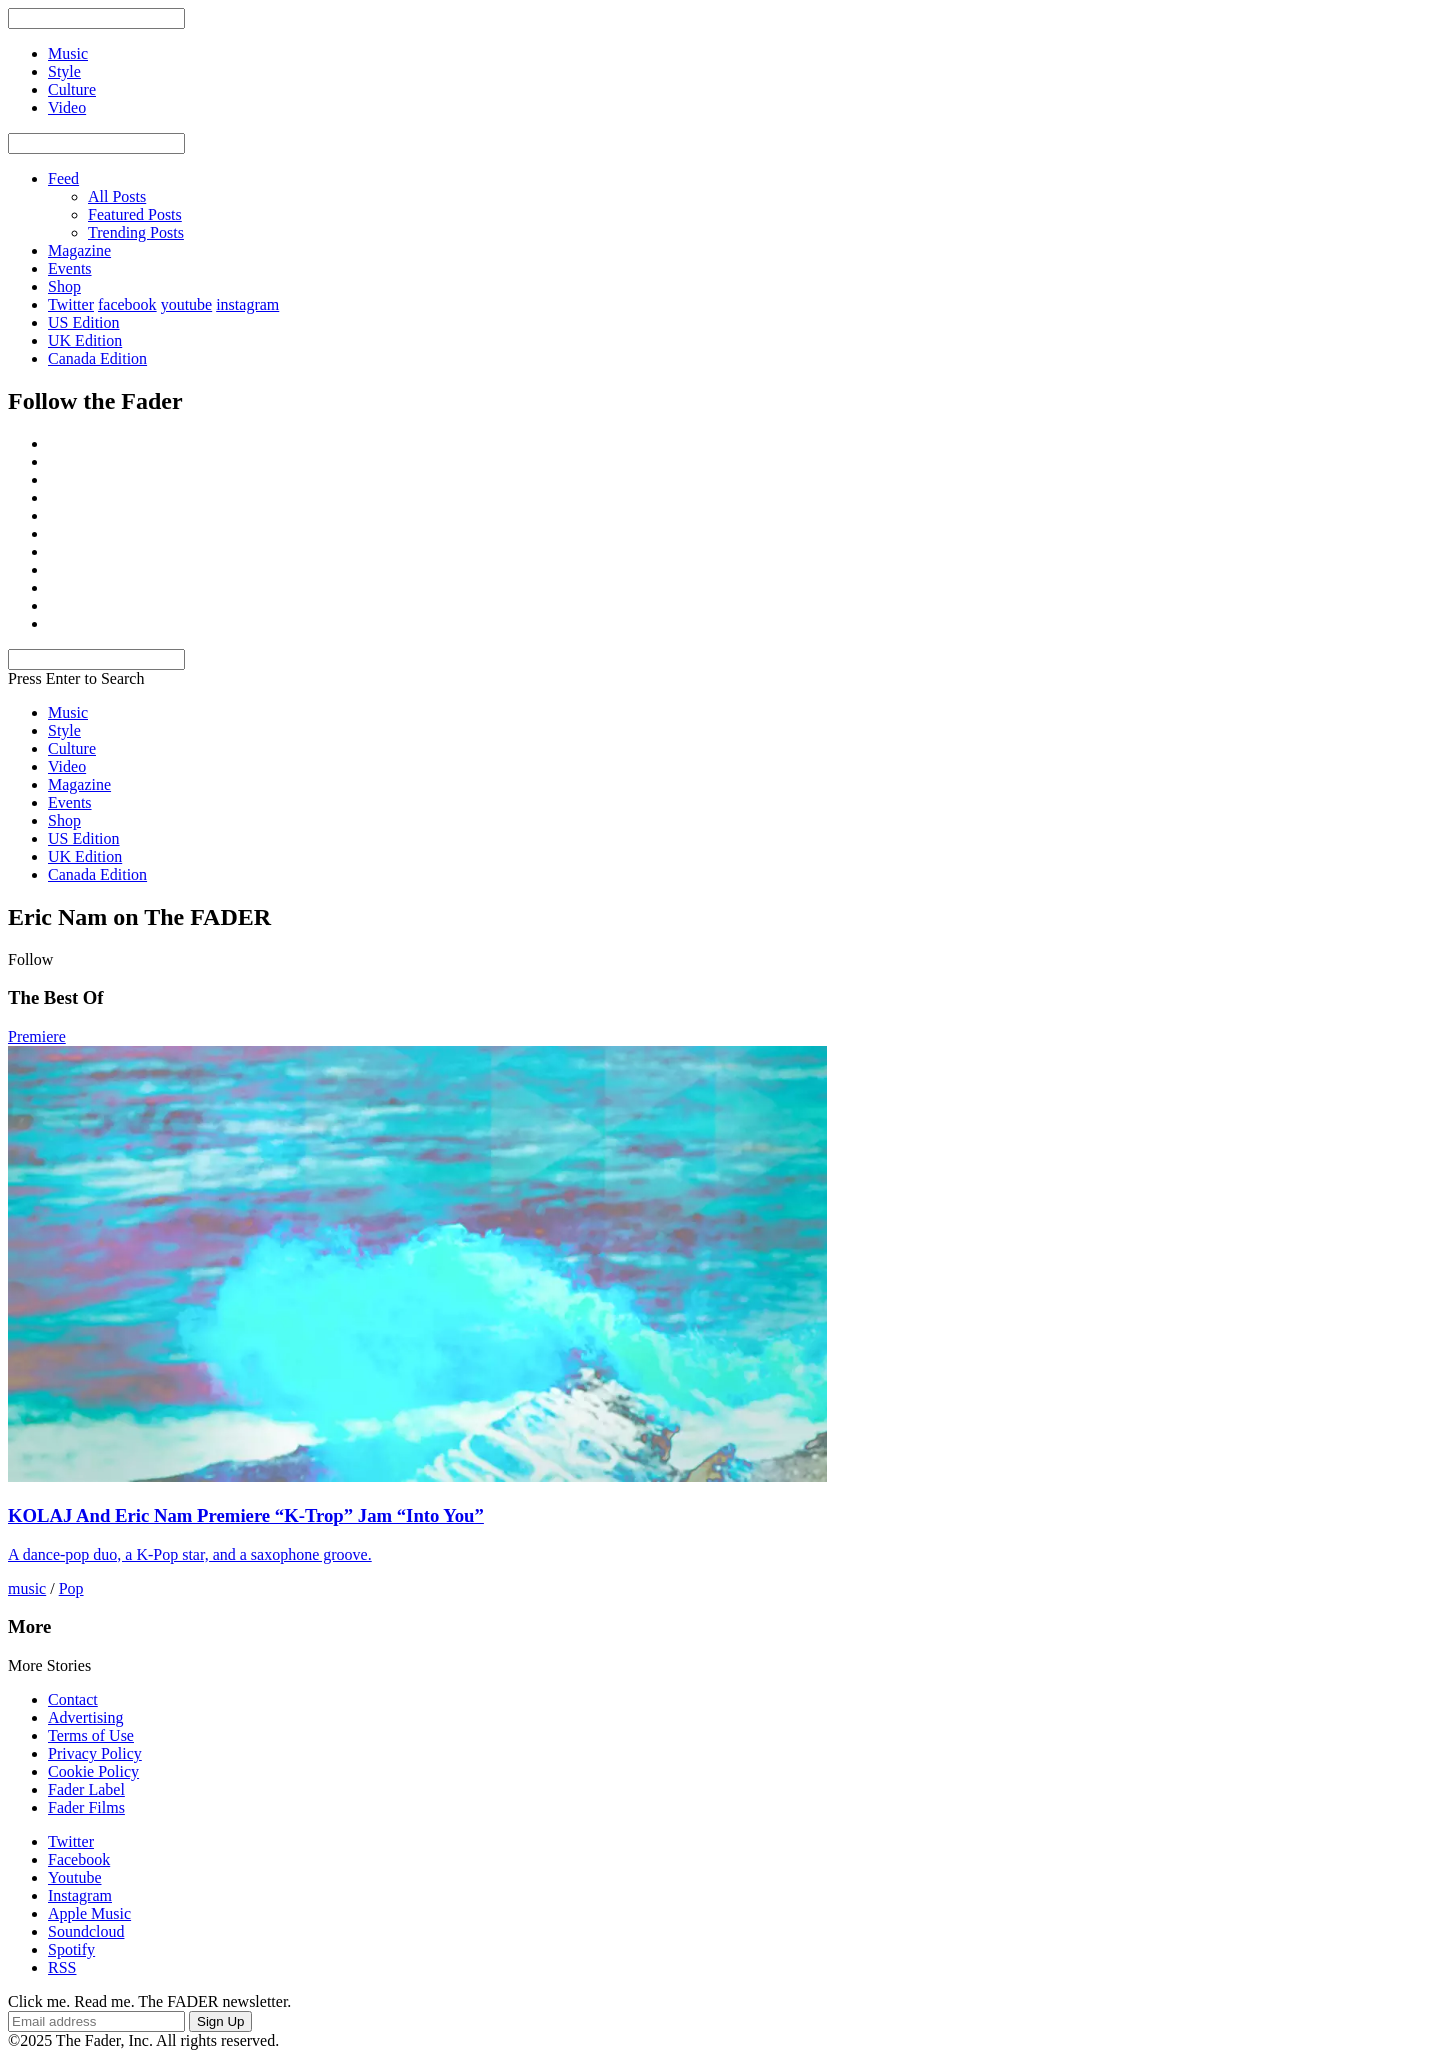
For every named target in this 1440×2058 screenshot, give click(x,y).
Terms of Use (91, 1735)
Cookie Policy (93, 1771)
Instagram (80, 1895)
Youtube (75, 1877)
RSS (62, 1967)
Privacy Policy (95, 1753)
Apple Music (89, 1913)
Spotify (71, 1949)
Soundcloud (86, 1931)
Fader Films (86, 1807)
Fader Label (86, 1789)
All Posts (117, 196)
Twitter (71, 304)
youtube (187, 304)
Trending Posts (136, 232)
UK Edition (85, 340)
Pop (71, 1588)
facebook (127, 304)
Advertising (86, 1717)
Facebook (79, 1859)
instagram (247, 304)
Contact (73, 1699)
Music (68, 712)
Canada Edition (97, 358)
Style (64, 730)
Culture (72, 748)
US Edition (84, 322)
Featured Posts (135, 214)
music (27, 1588)
